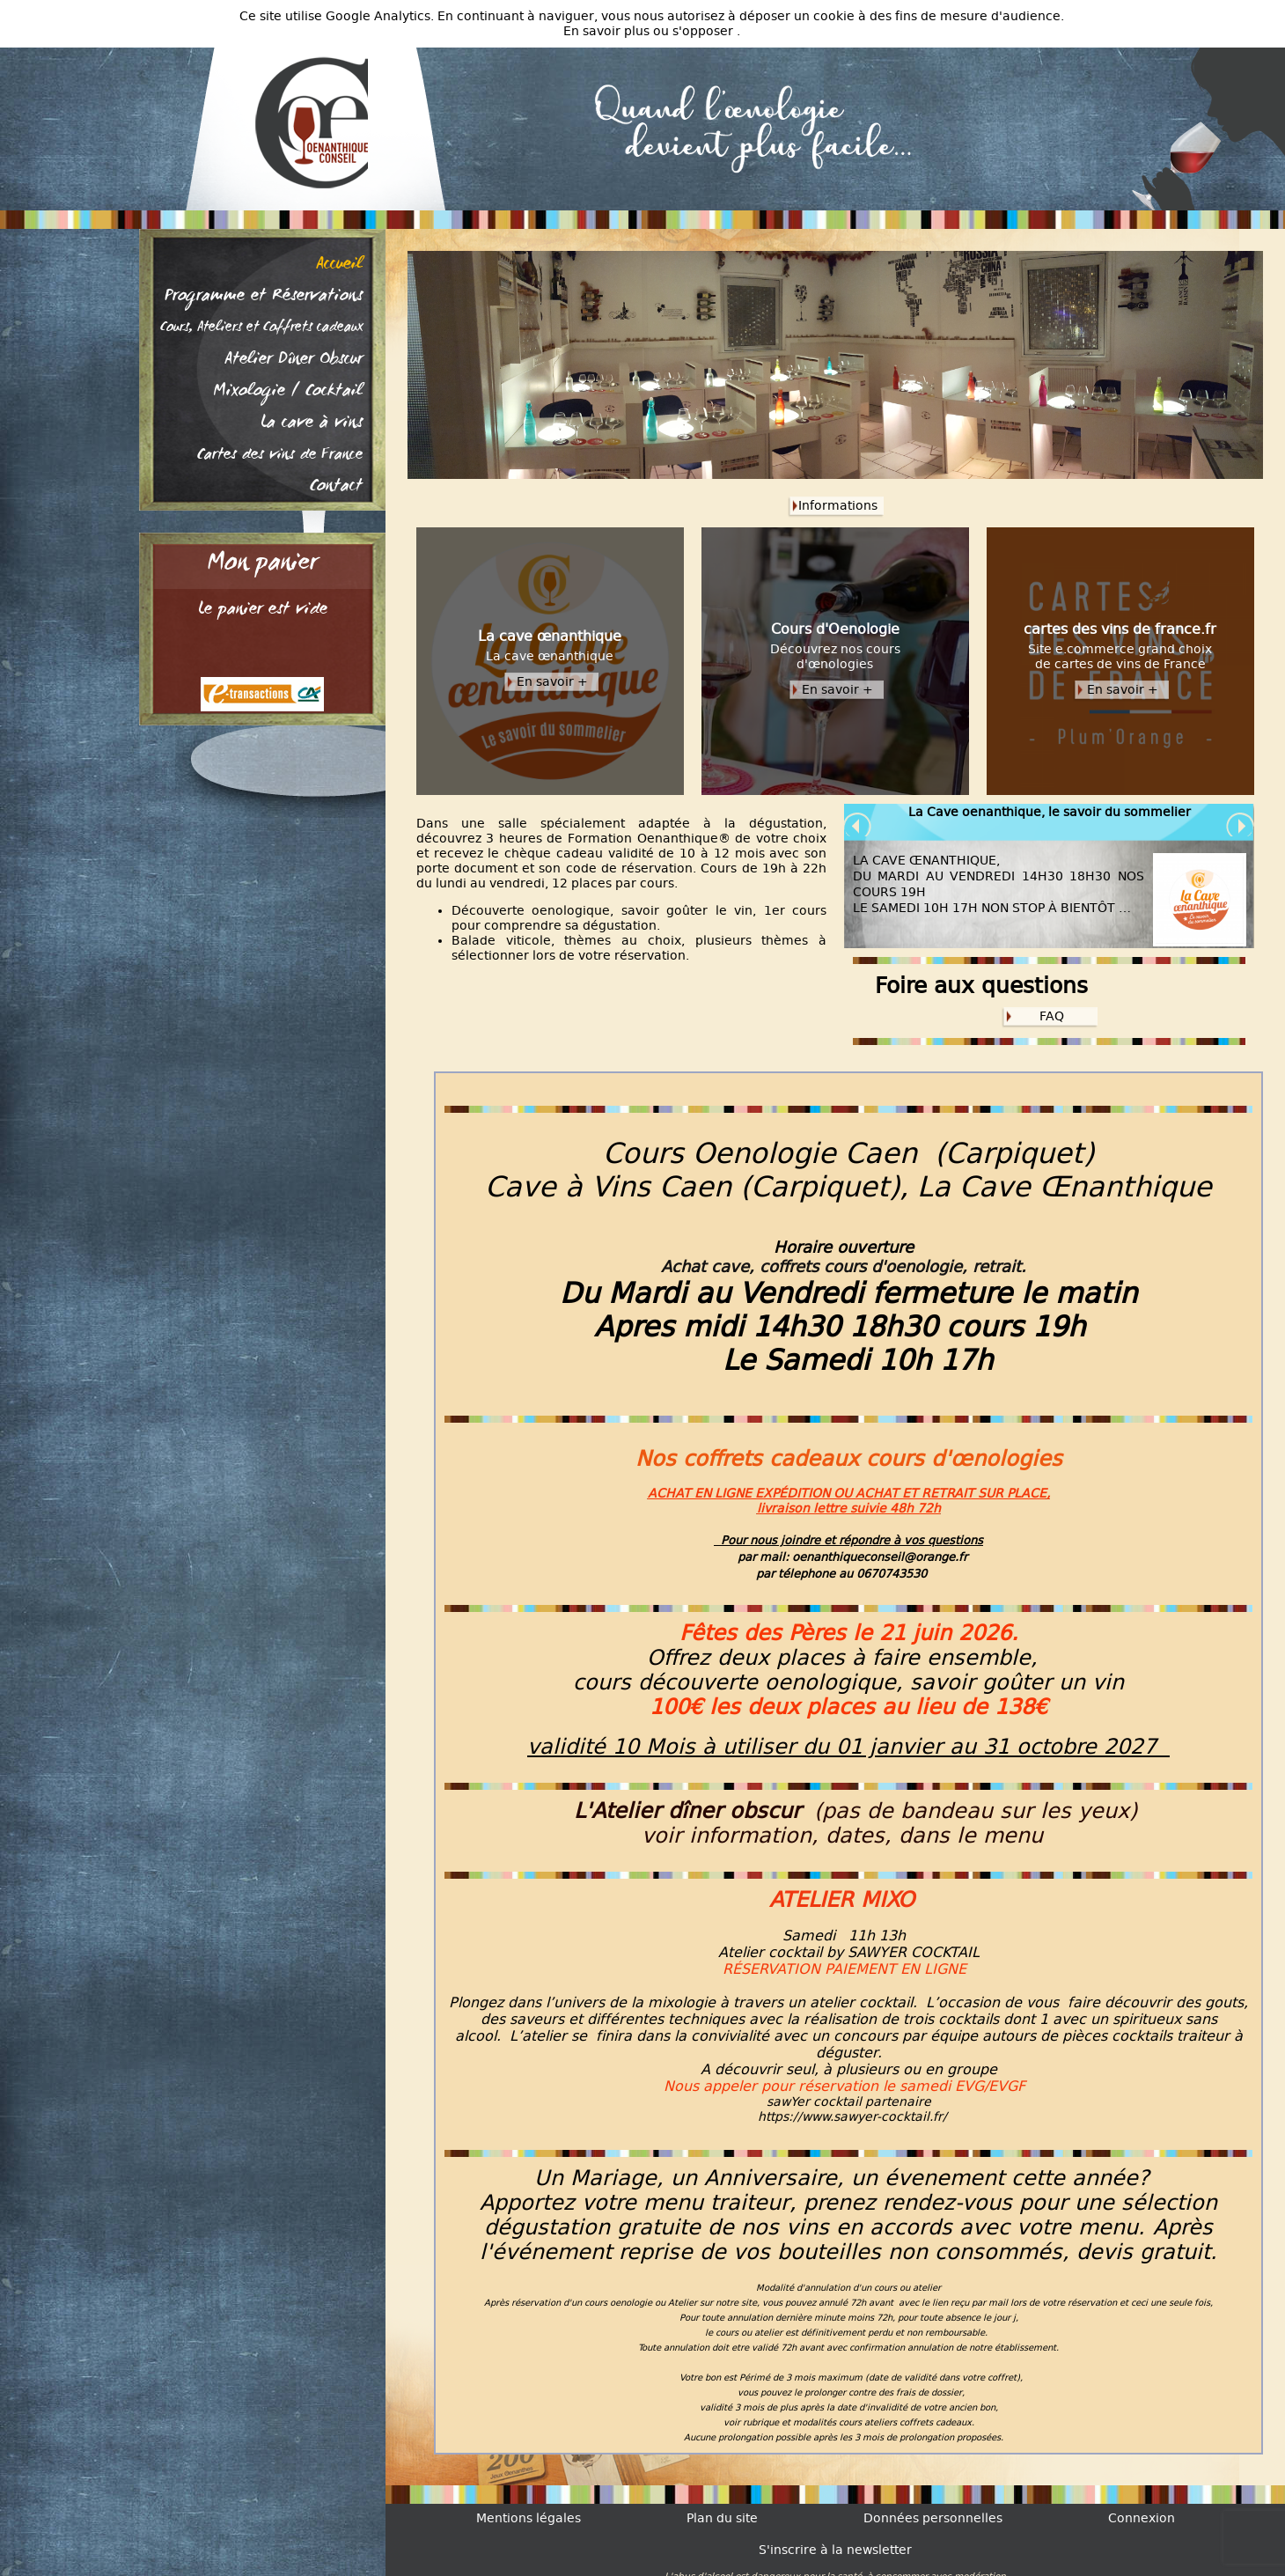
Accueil (339, 265)
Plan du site (722, 2518)
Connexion (1141, 2518)
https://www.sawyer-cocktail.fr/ (852, 2116)
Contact (336, 486)
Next (1240, 827)
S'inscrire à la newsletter (835, 2550)
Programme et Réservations (264, 296)
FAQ (1051, 1016)
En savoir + (552, 681)
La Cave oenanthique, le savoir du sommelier (1049, 812)
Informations (837, 505)
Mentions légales (528, 2518)
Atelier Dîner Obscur (293, 360)
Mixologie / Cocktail (288, 391)
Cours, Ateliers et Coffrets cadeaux (261, 328)
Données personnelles (932, 2518)
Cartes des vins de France (280, 455)
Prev (858, 827)
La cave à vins (312, 423)
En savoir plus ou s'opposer (650, 31)
